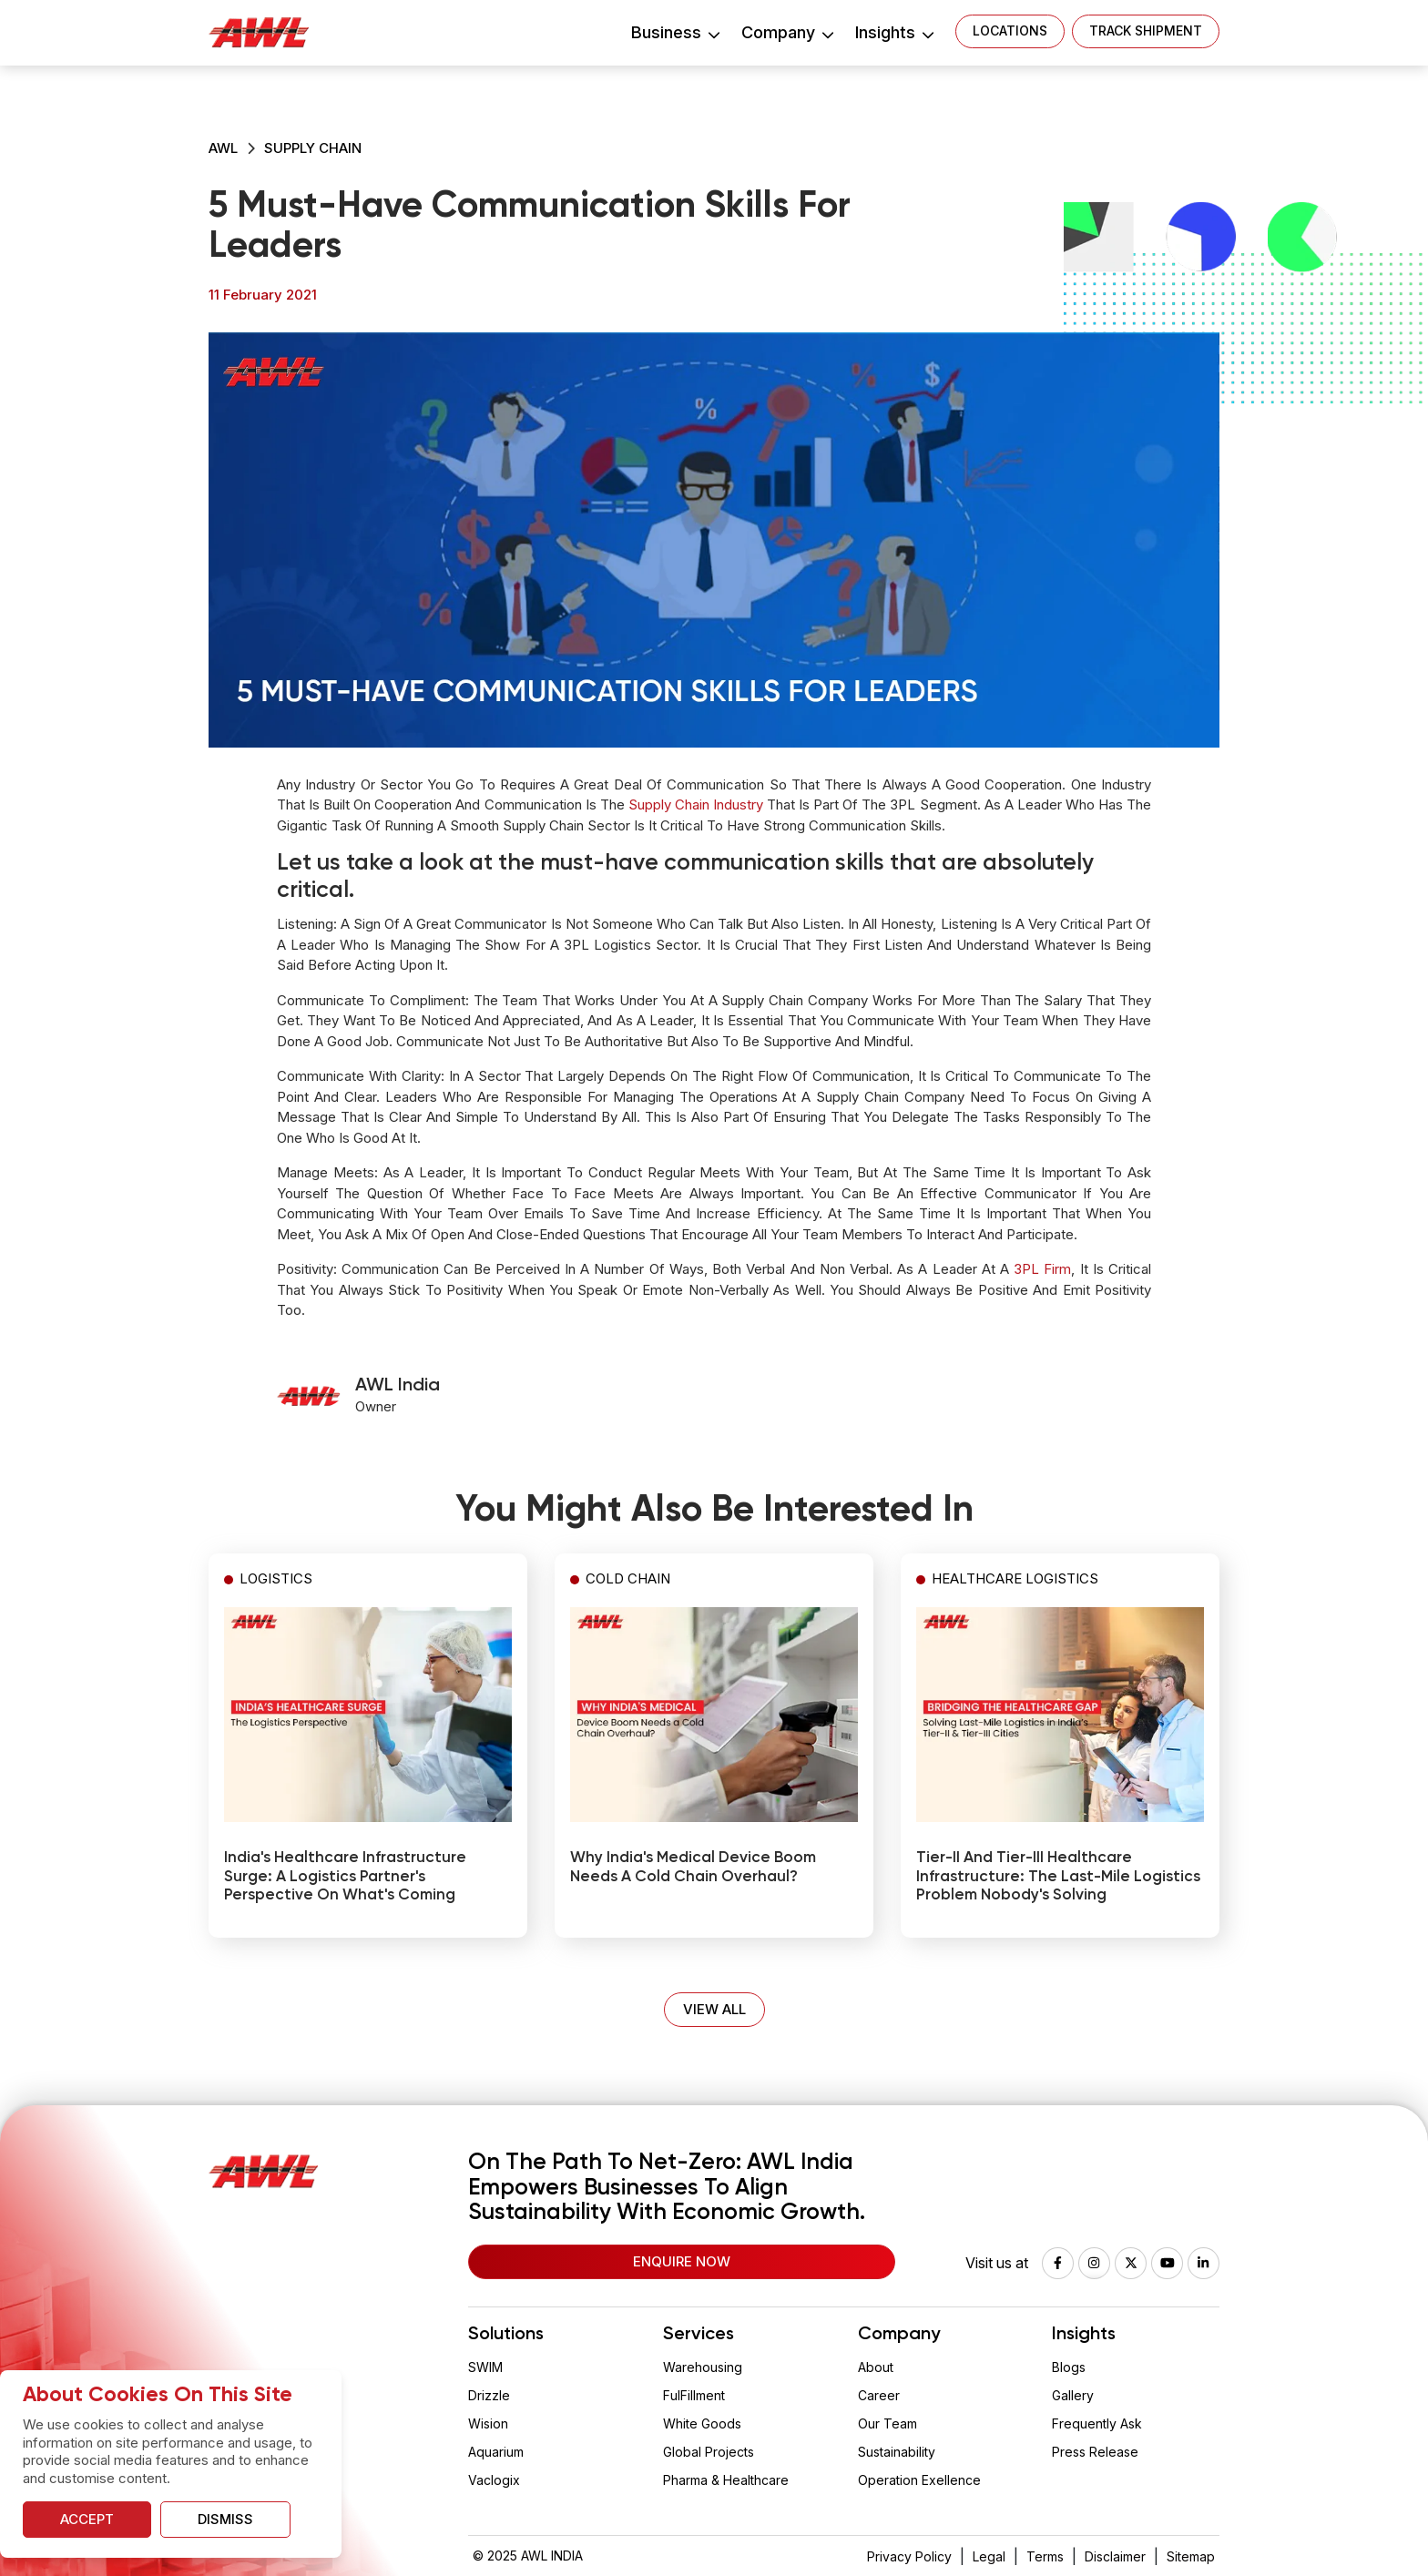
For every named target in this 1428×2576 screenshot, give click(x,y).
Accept (87, 2519)
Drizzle (489, 2395)
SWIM (485, 2367)
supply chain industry (695, 804)
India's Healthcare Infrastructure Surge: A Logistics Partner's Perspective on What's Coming (345, 1876)
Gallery (1073, 2395)
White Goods (702, 2423)
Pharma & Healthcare (726, 2480)
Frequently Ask (1097, 2423)
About (875, 2367)
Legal (989, 2556)
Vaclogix (494, 2480)
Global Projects (708, 2451)
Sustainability (896, 2451)
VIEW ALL (714, 2009)
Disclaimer (1115, 2556)
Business (675, 32)
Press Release (1095, 2451)
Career (879, 2395)
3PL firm (1042, 1269)
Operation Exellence (919, 2480)
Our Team (887, 2423)
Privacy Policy (909, 2556)
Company (786, 32)
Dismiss (225, 2519)
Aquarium (496, 2451)
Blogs (1069, 2367)
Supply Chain (313, 148)
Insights (894, 32)
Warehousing (702, 2367)
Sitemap (1191, 2556)
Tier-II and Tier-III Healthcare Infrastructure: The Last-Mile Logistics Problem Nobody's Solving (1058, 1876)
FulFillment (694, 2395)
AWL (223, 148)
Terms (1045, 2556)
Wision (488, 2423)
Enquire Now (681, 2261)
